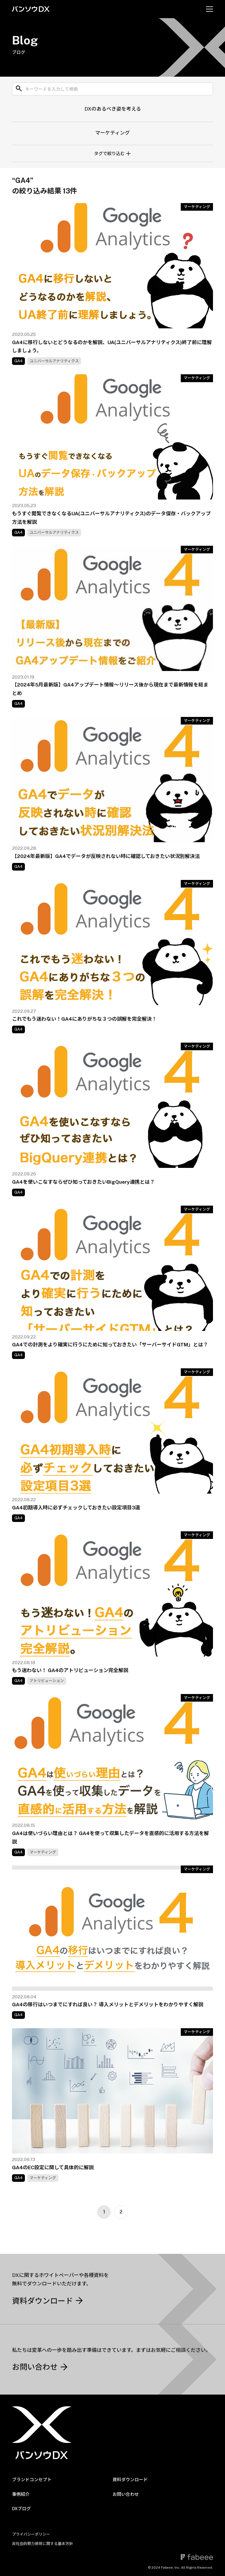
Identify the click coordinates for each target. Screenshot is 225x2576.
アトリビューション (47, 1681)
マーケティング (112, 133)
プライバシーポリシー (31, 2534)
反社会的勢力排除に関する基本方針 (42, 2543)
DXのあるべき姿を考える (112, 109)
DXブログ (21, 2508)
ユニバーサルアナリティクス (54, 361)
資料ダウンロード (130, 2479)
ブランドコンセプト (32, 2479)
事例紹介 (21, 2494)
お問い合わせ (125, 2494)
